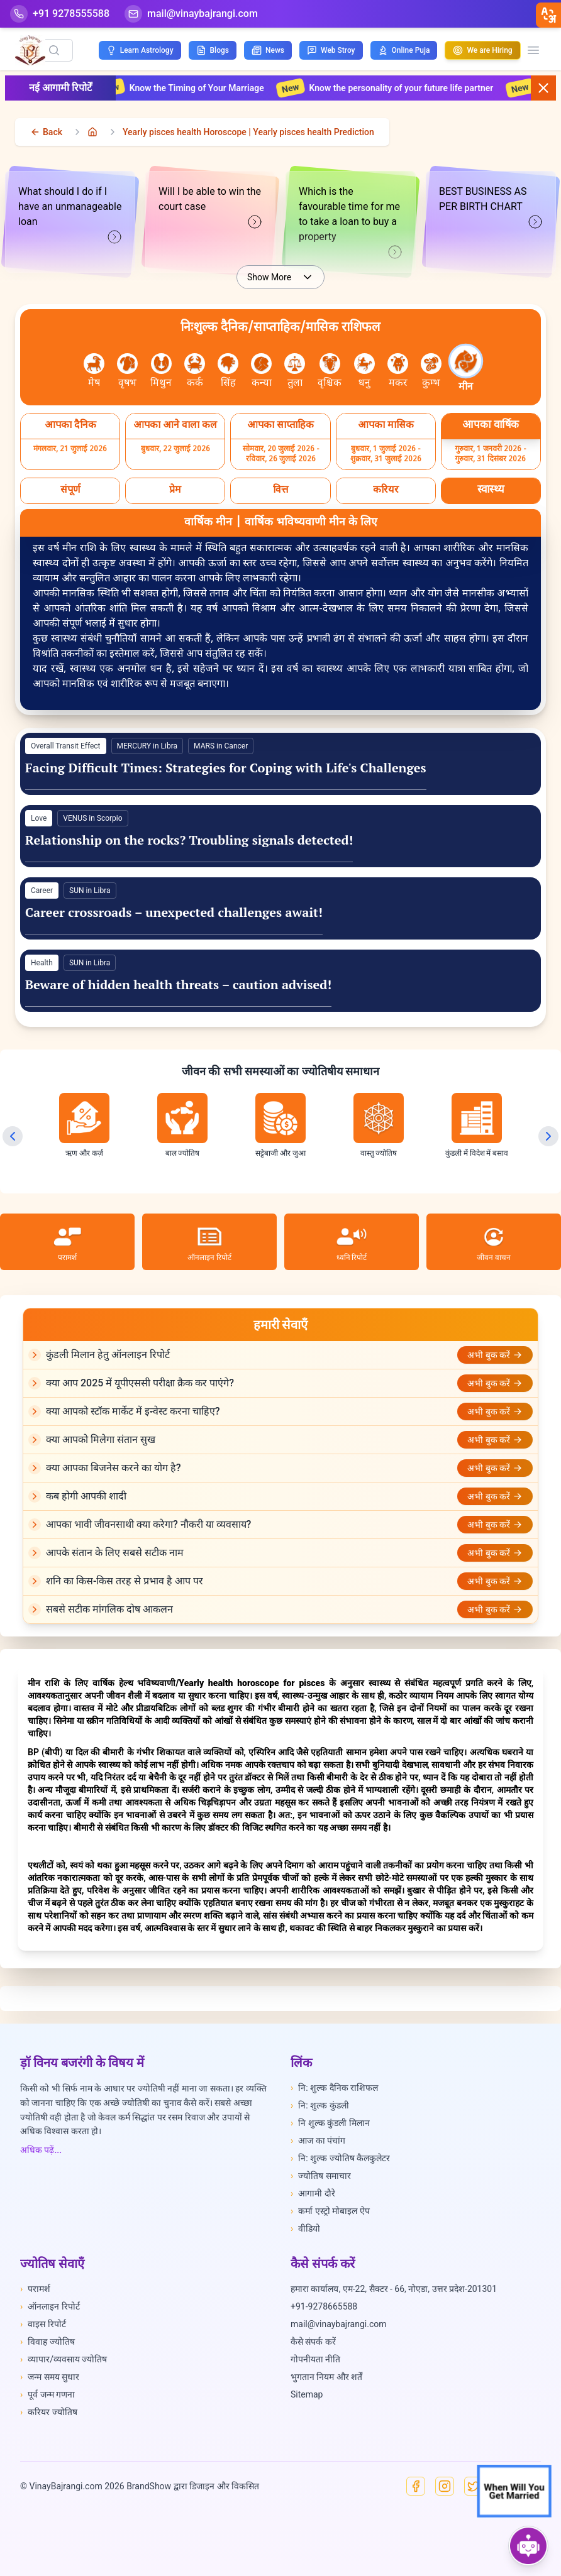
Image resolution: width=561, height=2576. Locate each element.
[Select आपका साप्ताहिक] (280, 426)
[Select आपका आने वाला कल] (175, 426)
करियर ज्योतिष (48, 2412)
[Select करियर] (385, 490)
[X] (473, 2486)
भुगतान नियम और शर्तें (326, 2377)
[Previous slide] (13, 1136)
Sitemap (307, 2394)
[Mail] (191, 14)
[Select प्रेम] (175, 490)
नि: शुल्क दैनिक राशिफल (334, 2087)
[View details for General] (280, 764)
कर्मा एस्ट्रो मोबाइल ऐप (330, 2211)
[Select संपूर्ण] (70, 490)
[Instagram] (444, 2486)
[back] (46, 132)
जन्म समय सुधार (49, 2376)
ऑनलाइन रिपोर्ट (50, 2306)
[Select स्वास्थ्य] (491, 491)
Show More (280, 277)
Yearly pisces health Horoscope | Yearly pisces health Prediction (248, 132)
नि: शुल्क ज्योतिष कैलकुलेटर (340, 2158)
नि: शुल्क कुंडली (320, 2105)
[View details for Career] (280, 908)
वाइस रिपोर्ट (43, 2324)
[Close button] (543, 88)
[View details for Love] (280, 836)
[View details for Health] (280, 981)
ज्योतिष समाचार (321, 2175)
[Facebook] (415, 2486)
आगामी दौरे (313, 2193)
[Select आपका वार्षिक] (491, 426)
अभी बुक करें (495, 1355)
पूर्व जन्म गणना (47, 2394)
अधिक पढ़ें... (41, 2150)
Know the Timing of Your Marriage (208, 88)
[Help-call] (59, 14)
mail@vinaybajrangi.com (339, 2324)
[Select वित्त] (280, 490)
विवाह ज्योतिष (47, 2341)
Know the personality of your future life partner (413, 88)
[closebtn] (548, 15)
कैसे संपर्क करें (313, 2342)
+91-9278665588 (324, 2306)
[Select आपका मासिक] (385, 426)
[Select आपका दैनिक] (70, 426)
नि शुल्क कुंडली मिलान (330, 2123)
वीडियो (305, 2228)
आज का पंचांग (318, 2140)
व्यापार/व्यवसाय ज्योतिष (63, 2359)
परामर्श (35, 2289)
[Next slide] (548, 1136)
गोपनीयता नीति (315, 2359)
